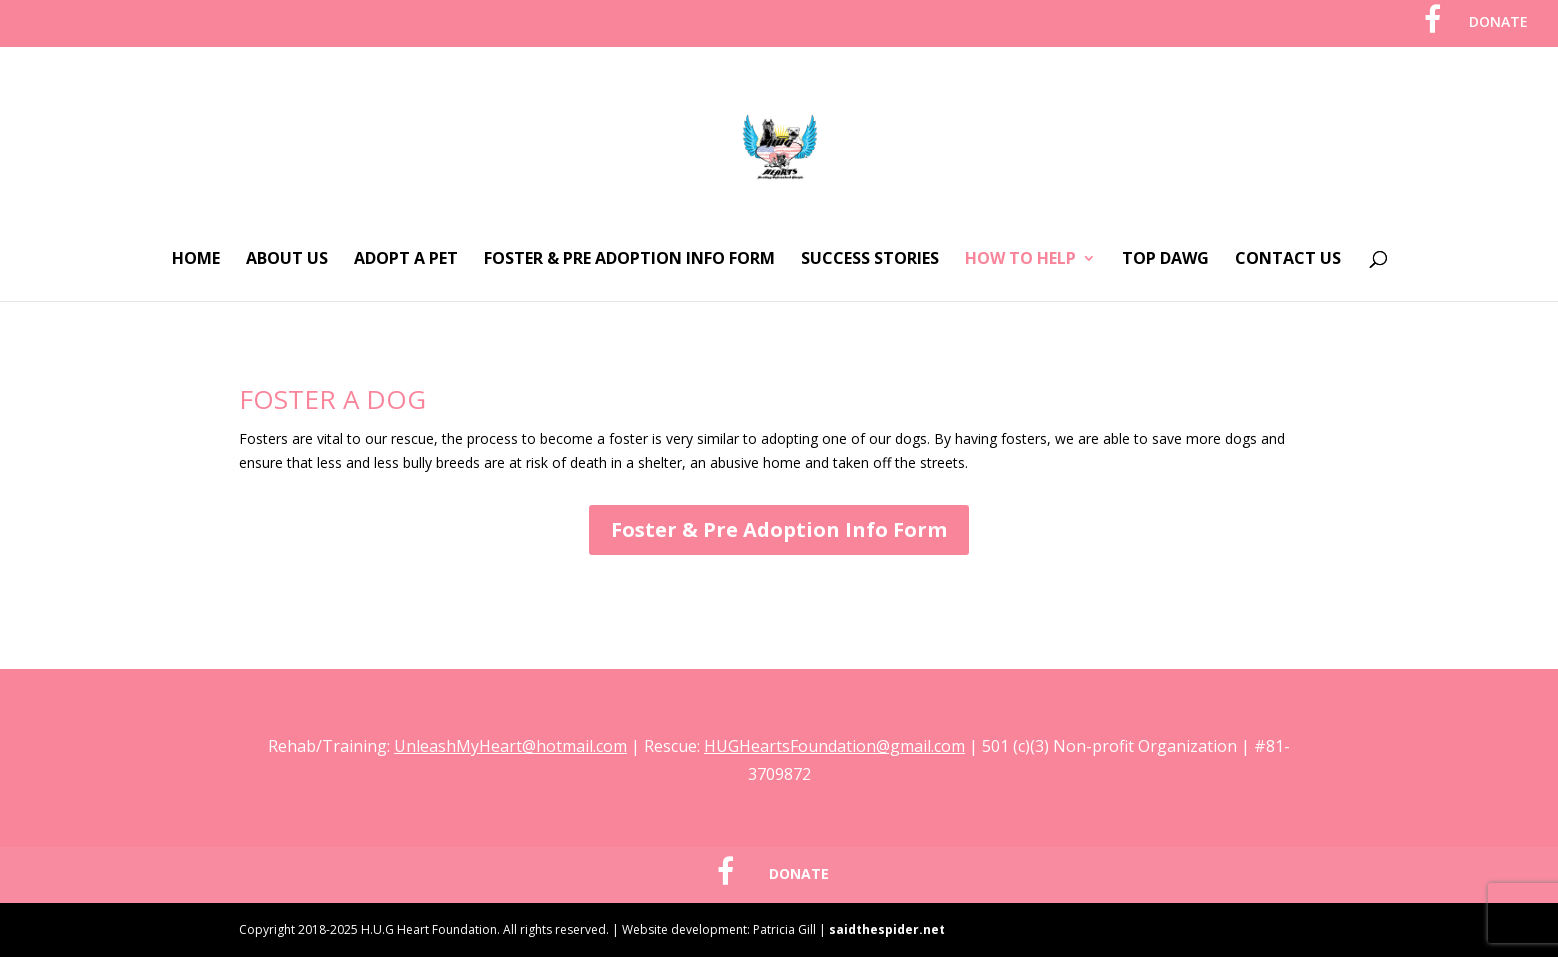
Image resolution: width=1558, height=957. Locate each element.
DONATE (1498, 23)
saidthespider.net (887, 929)
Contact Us (1288, 260)
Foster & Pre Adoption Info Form (629, 260)
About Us (287, 260)
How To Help (1020, 260)
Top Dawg (1165, 260)
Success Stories (870, 260)
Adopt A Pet (406, 260)
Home (196, 260)
